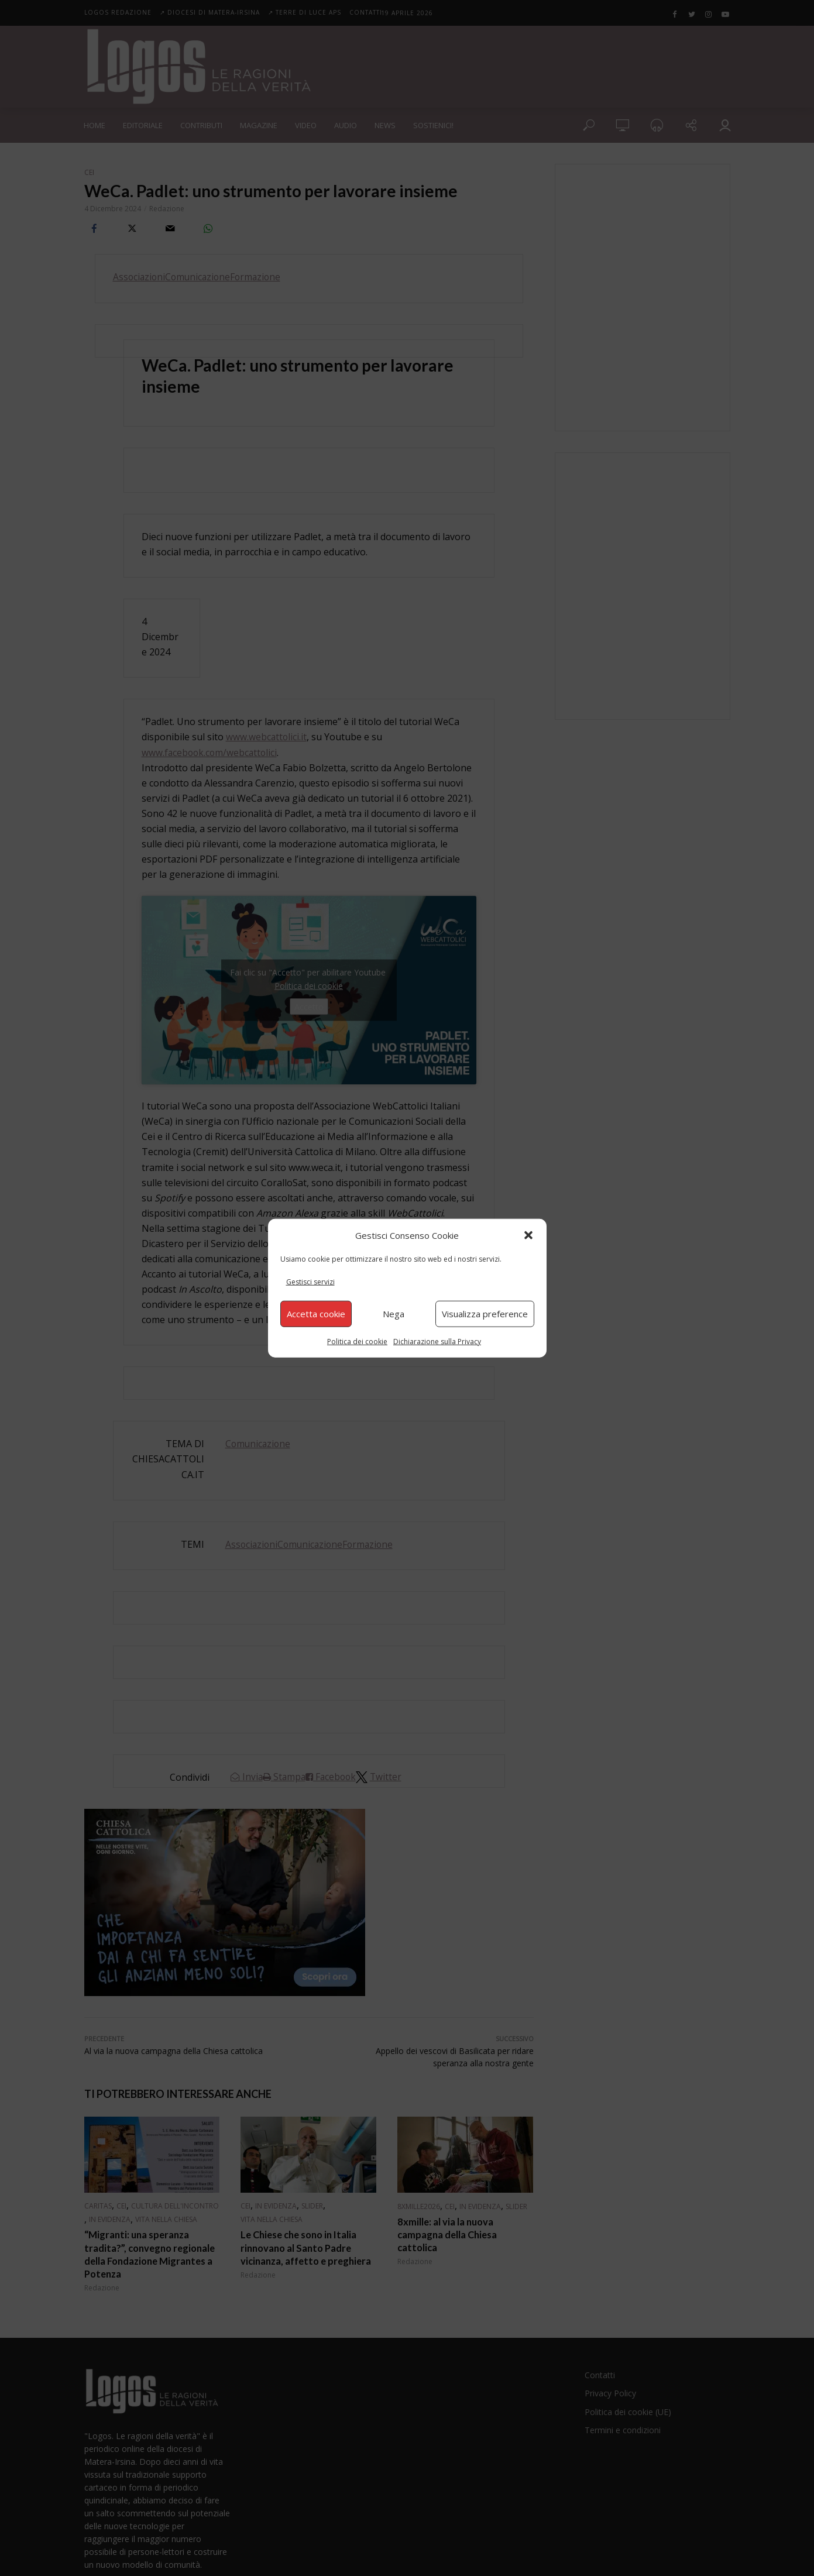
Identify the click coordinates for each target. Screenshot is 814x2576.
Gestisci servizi (310, 1282)
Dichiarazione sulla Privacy (437, 1341)
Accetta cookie (316, 1314)
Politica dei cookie (357, 1341)
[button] (528, 1235)
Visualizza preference (485, 1314)
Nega (393, 1314)
